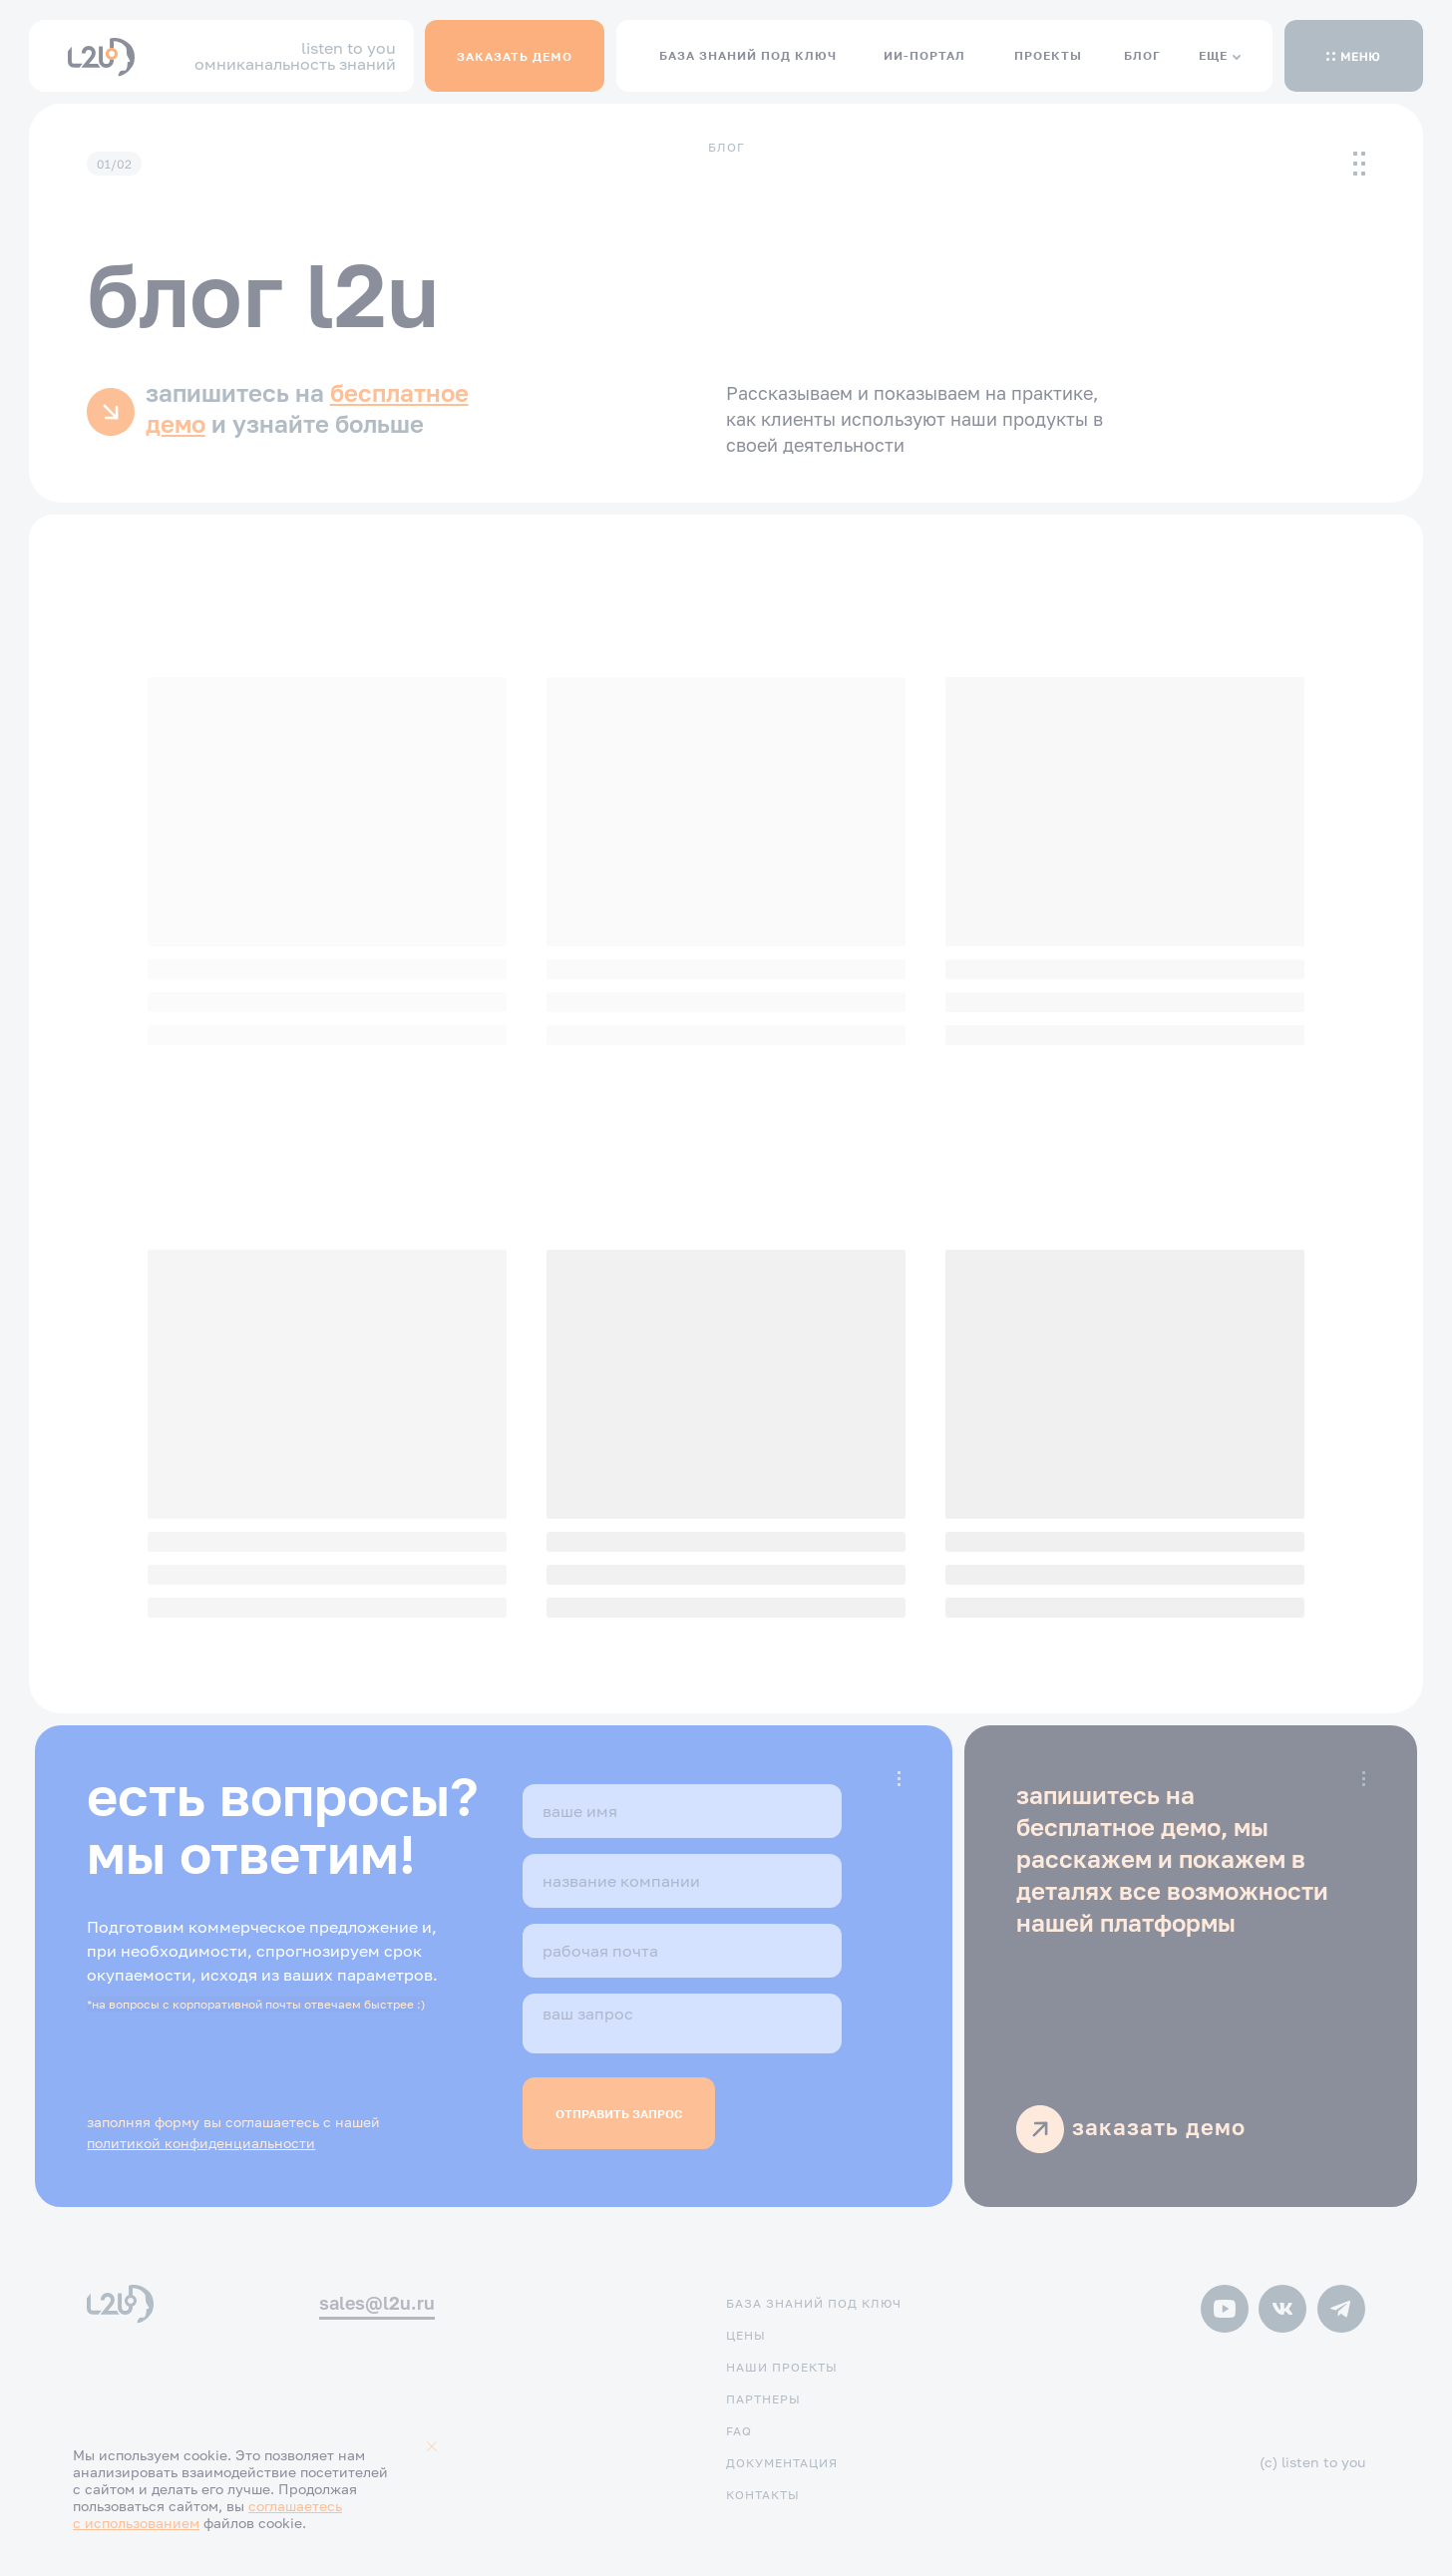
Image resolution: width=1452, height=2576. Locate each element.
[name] (682, 1811)
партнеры (763, 2399)
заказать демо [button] (1159, 2126)
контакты (763, 2494)
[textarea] (682, 2023)
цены (746, 2335)
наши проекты (782, 2367)
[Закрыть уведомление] (432, 2446)
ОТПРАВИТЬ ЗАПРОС (618, 2113)
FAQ (739, 2430)
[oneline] (682, 1881)
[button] (1353, 56)
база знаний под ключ (814, 2303)
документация (782, 2462)
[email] (682, 1951)
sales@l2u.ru (377, 2303)
